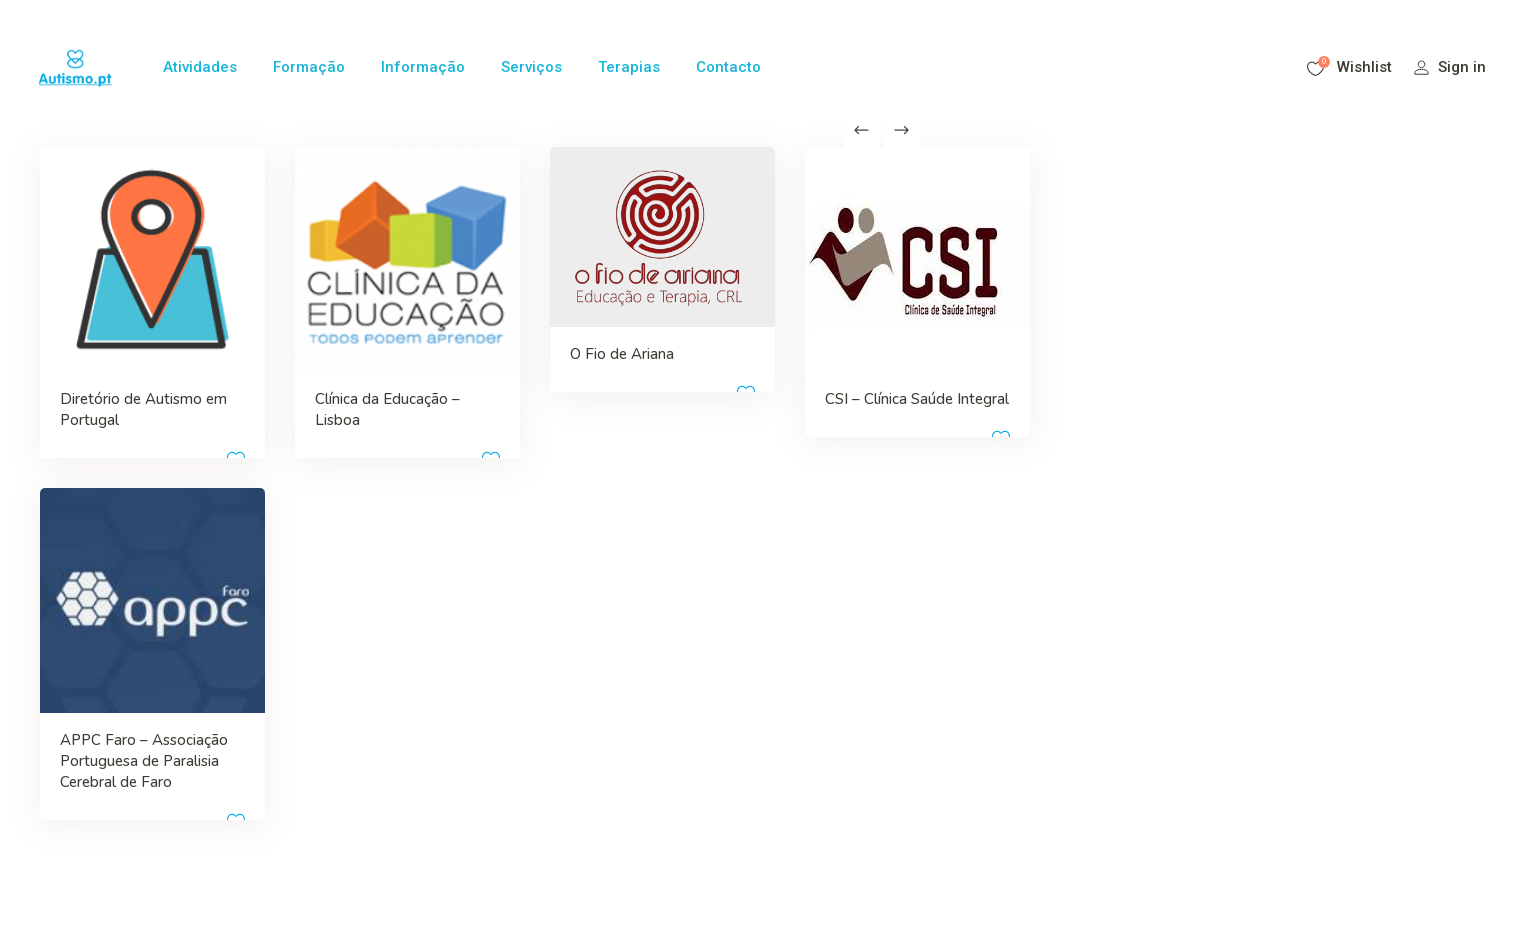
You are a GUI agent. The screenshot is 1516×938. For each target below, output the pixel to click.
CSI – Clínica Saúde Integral (697, 350)
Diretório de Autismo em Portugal (101, 361)
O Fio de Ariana (504, 307)
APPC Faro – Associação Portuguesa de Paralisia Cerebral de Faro (118, 685)
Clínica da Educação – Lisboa (294, 361)
